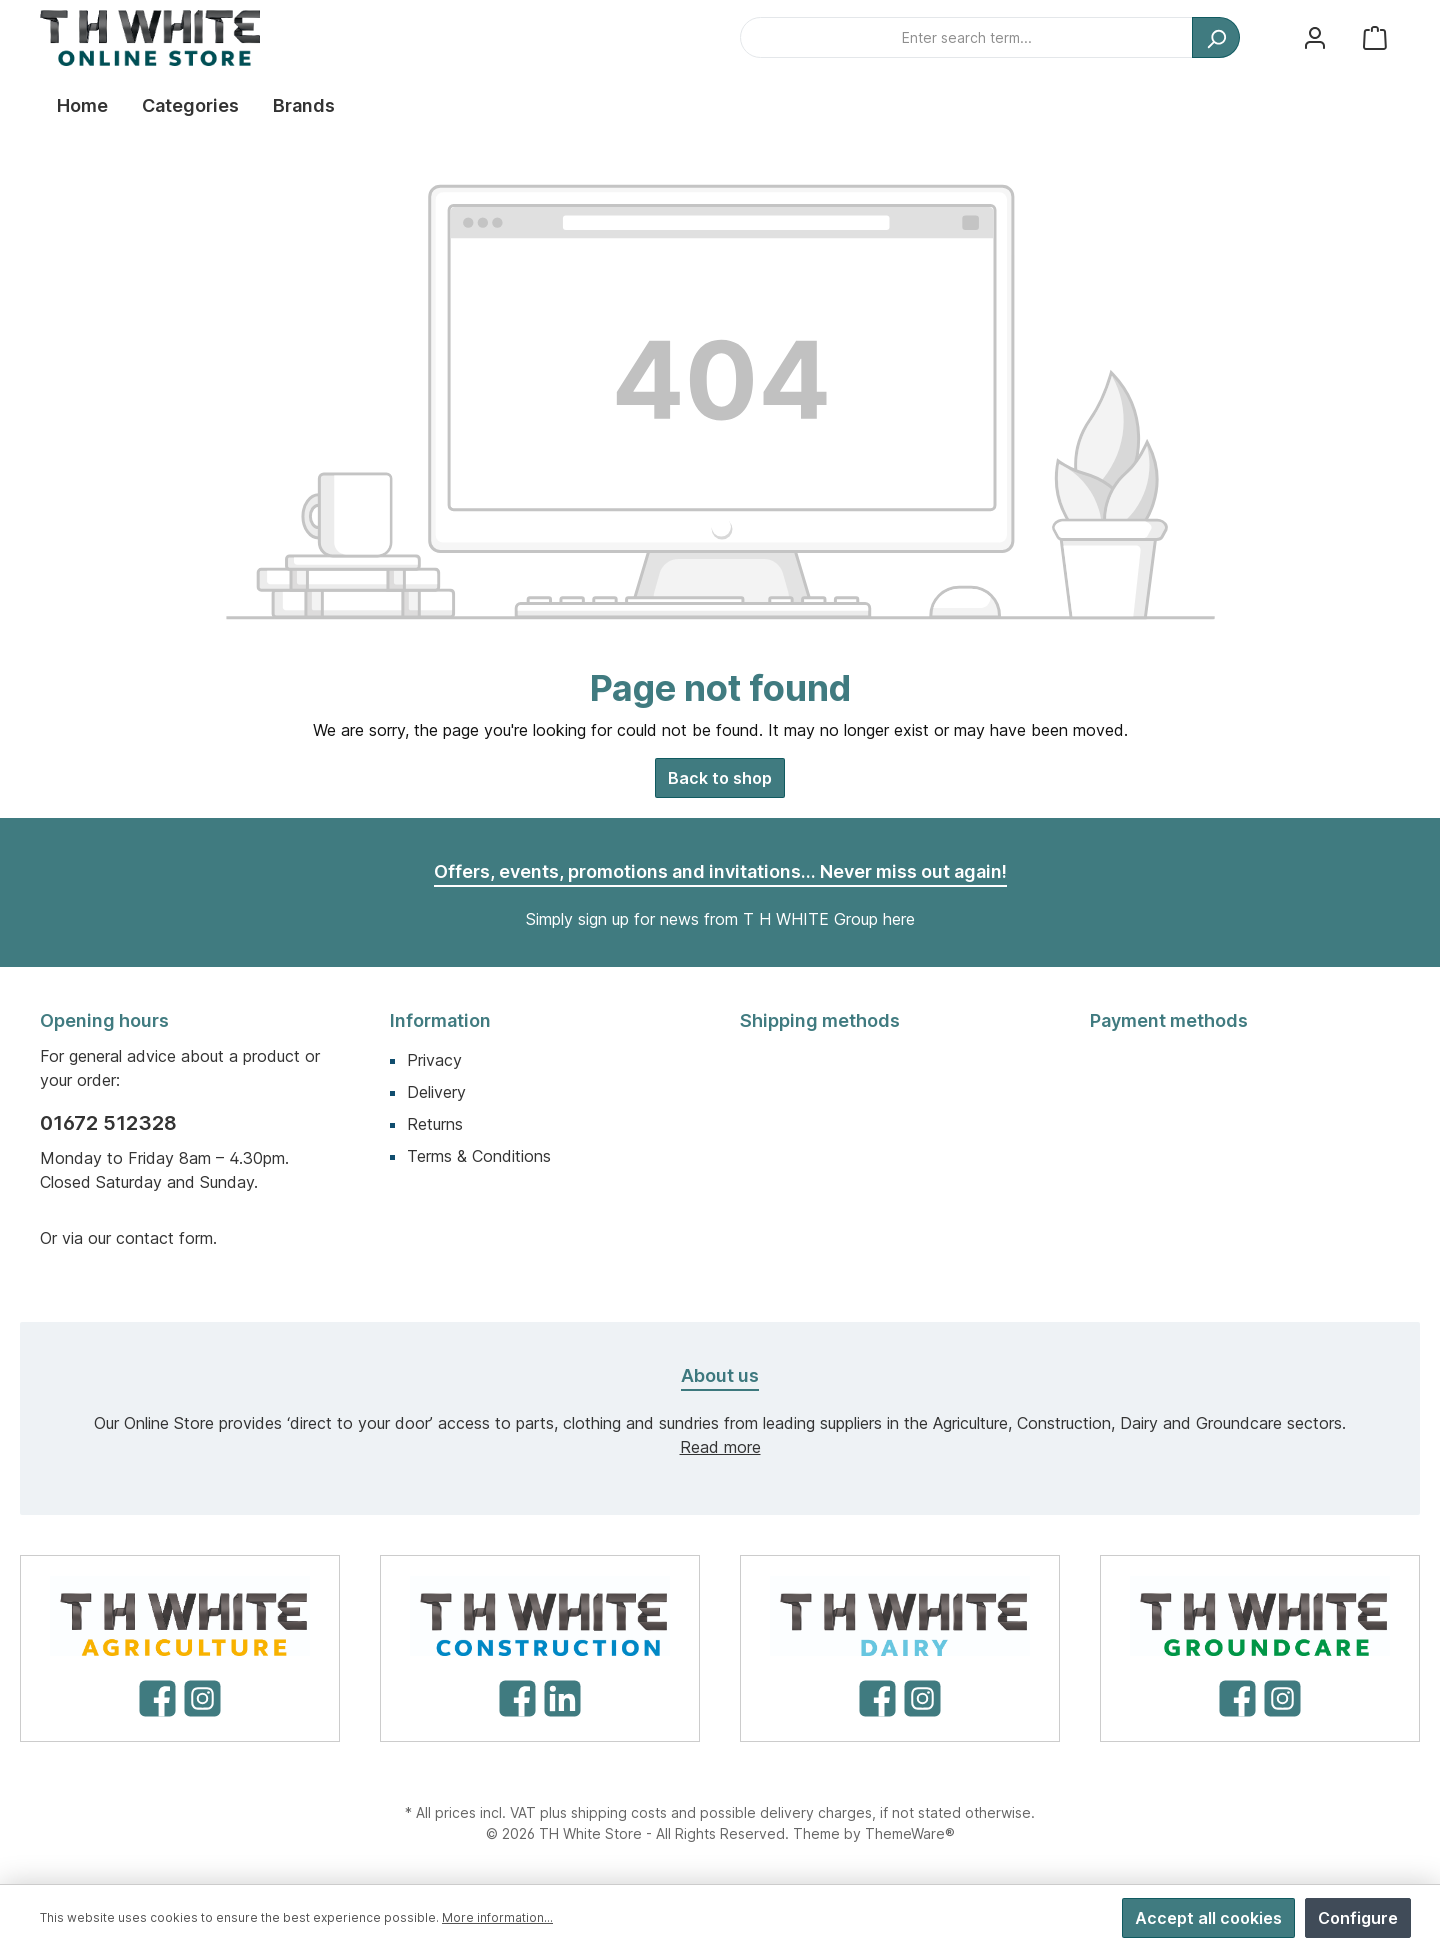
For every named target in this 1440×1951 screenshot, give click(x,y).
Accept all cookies (1208, 1918)
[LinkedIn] (562, 1698)
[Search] (1216, 37)
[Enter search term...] (966, 37)
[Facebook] (157, 1698)
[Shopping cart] (1375, 37)
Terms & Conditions (479, 1156)
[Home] (82, 106)
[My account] (1315, 37)
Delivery (436, 1092)
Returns (435, 1124)
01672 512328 (108, 1123)
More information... (497, 1917)
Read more (720, 1447)
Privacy (434, 1060)
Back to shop (720, 778)
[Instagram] (202, 1698)
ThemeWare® (910, 1833)
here (899, 919)
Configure (1358, 1918)
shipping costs (619, 1812)
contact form (164, 1238)
